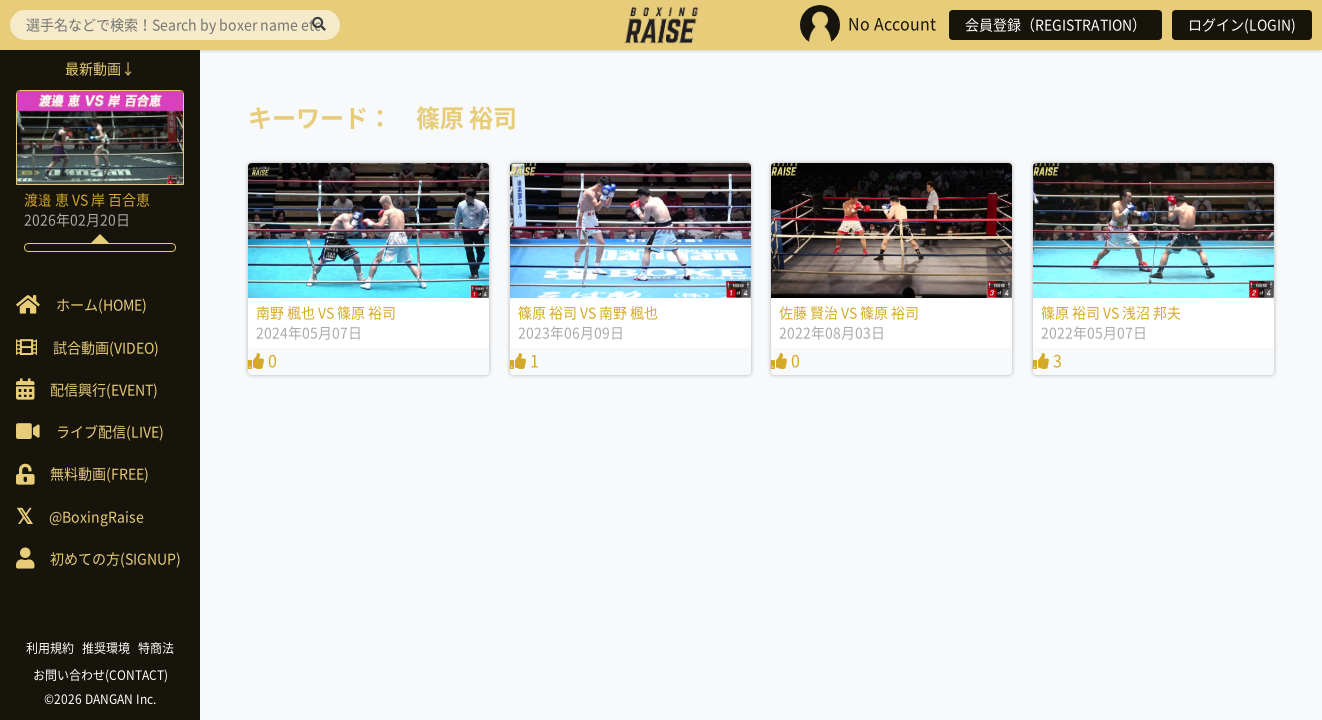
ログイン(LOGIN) (1242, 25)
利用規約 (50, 648)
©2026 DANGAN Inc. (100, 699)
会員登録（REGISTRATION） (1055, 25)
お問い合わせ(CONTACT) (100, 675)
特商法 (156, 648)
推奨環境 (106, 648)
